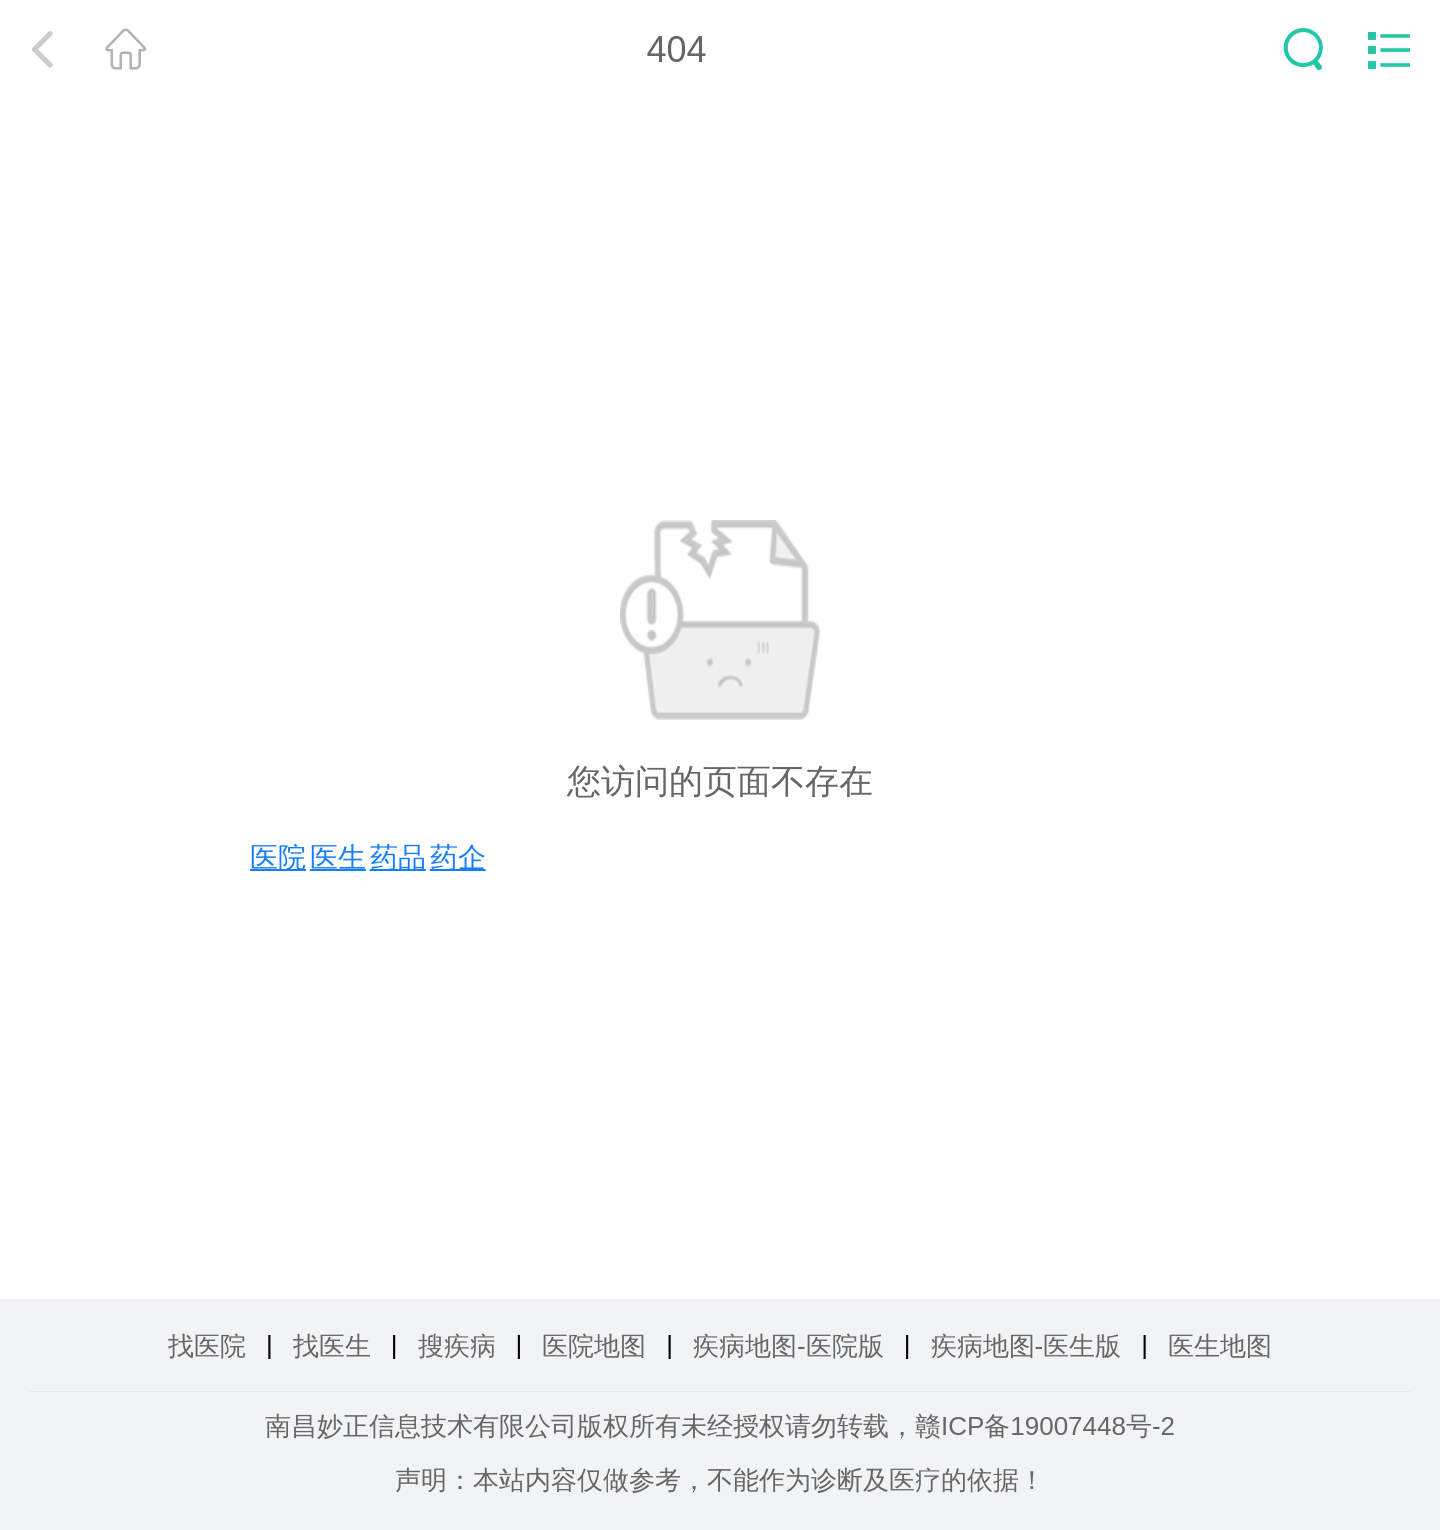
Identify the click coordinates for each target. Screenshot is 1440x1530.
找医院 (207, 1346)
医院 (278, 857)
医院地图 (594, 1346)
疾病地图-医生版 (1026, 1346)
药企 (458, 857)
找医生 (332, 1346)
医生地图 (1220, 1346)
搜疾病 (457, 1346)
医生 (338, 857)
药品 (398, 857)
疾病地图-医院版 (788, 1346)
